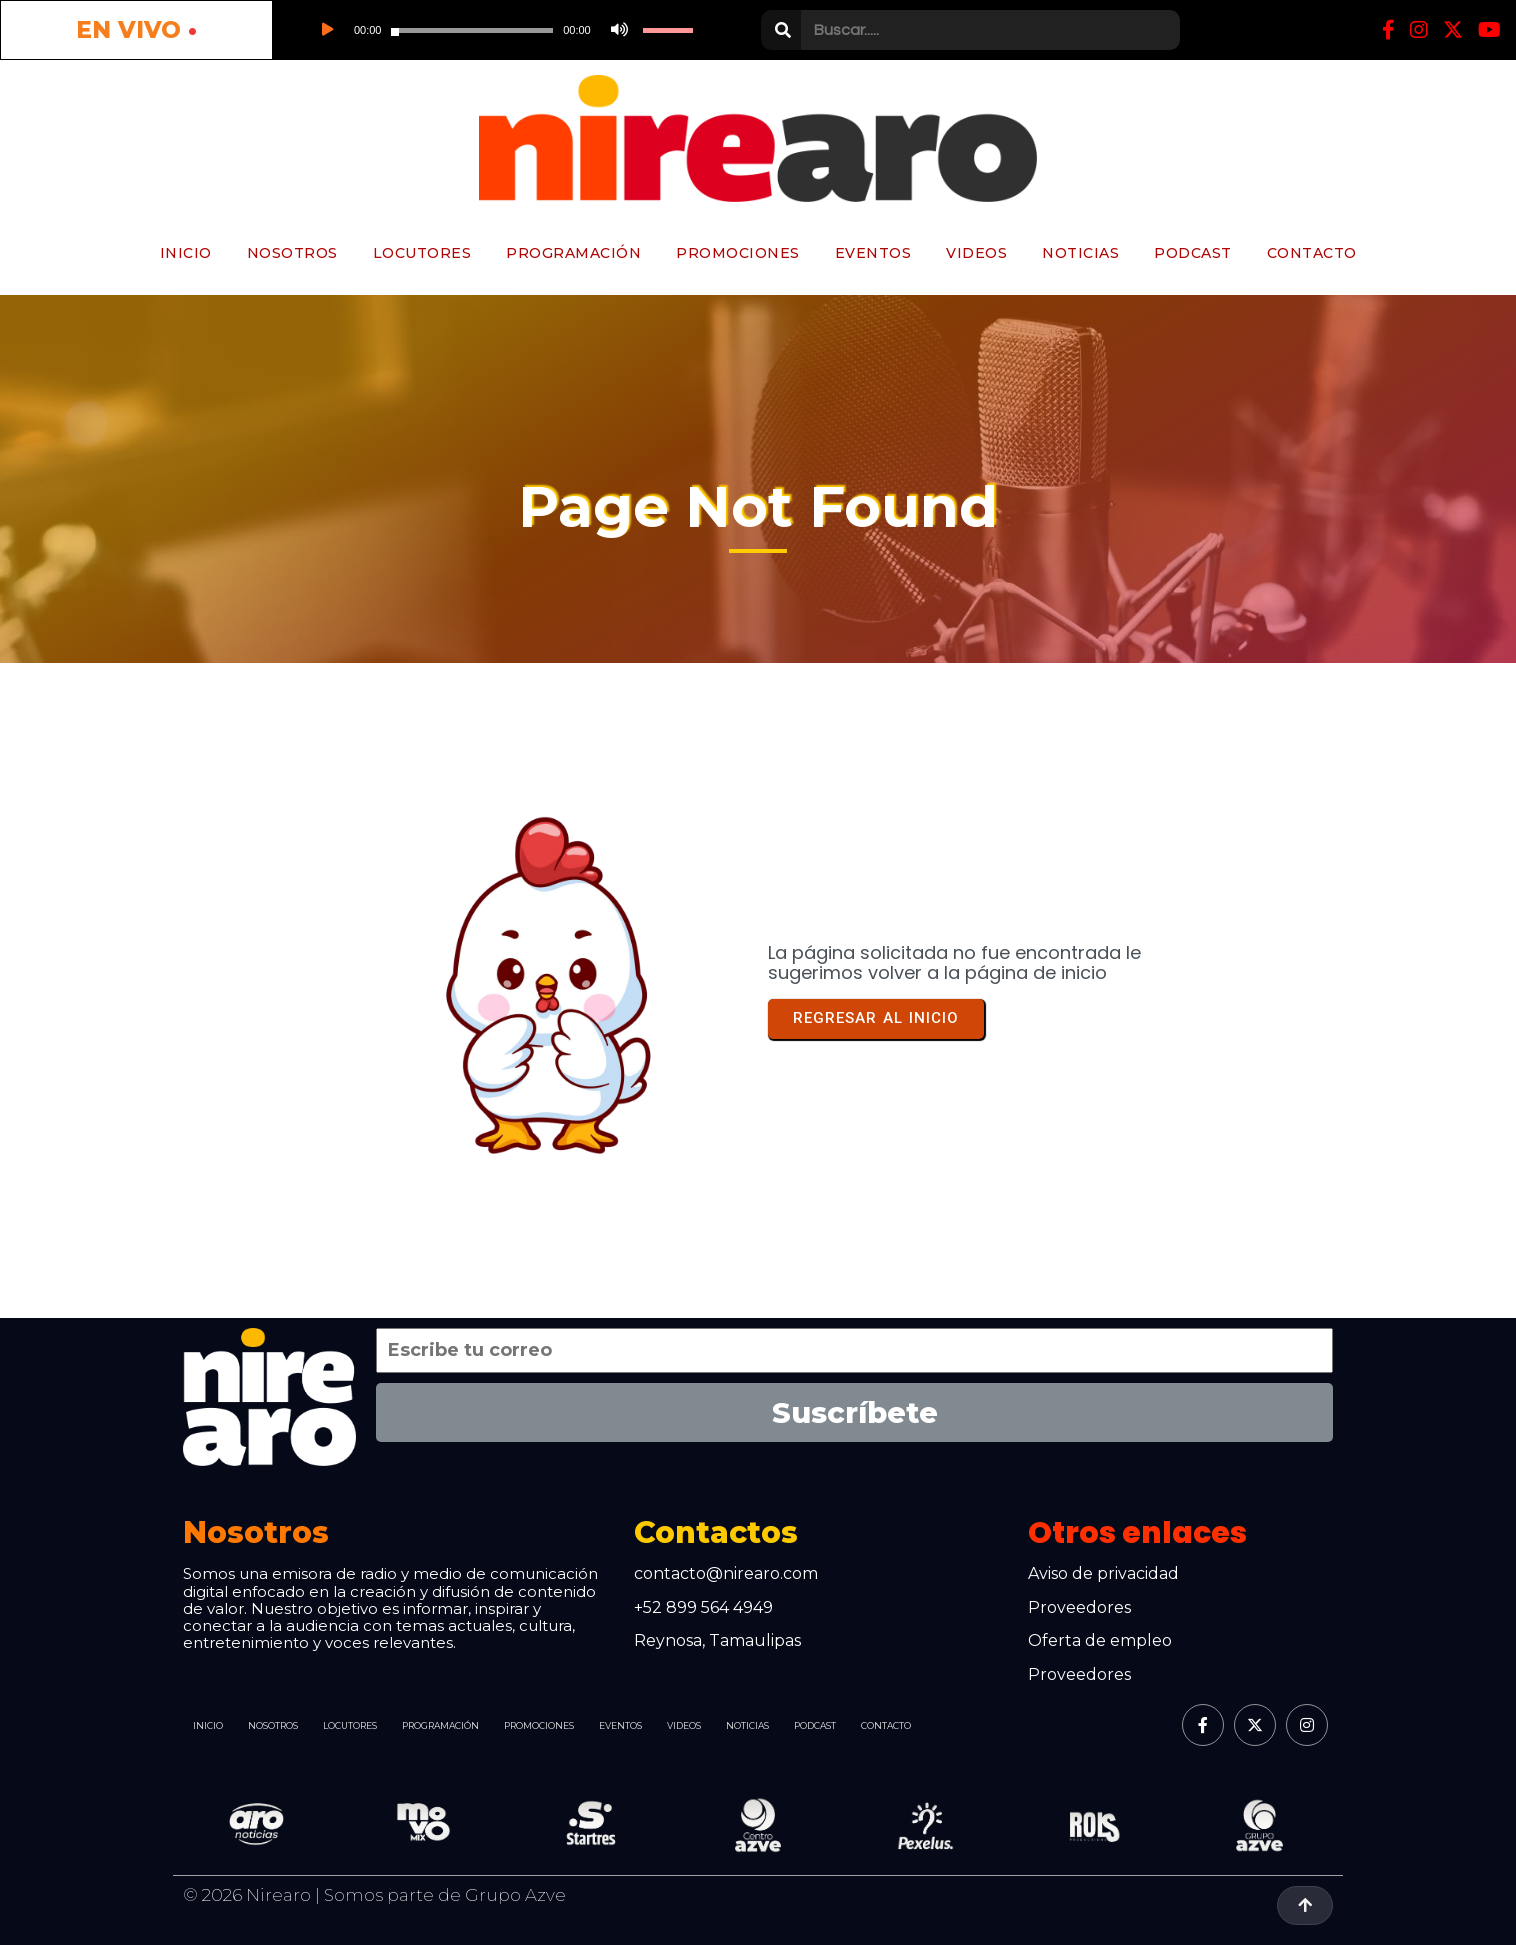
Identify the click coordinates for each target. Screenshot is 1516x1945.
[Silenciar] (617, 30)
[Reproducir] (326, 30)
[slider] (472, 30)
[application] (500, 30)
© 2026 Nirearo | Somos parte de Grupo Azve (374, 1895)
